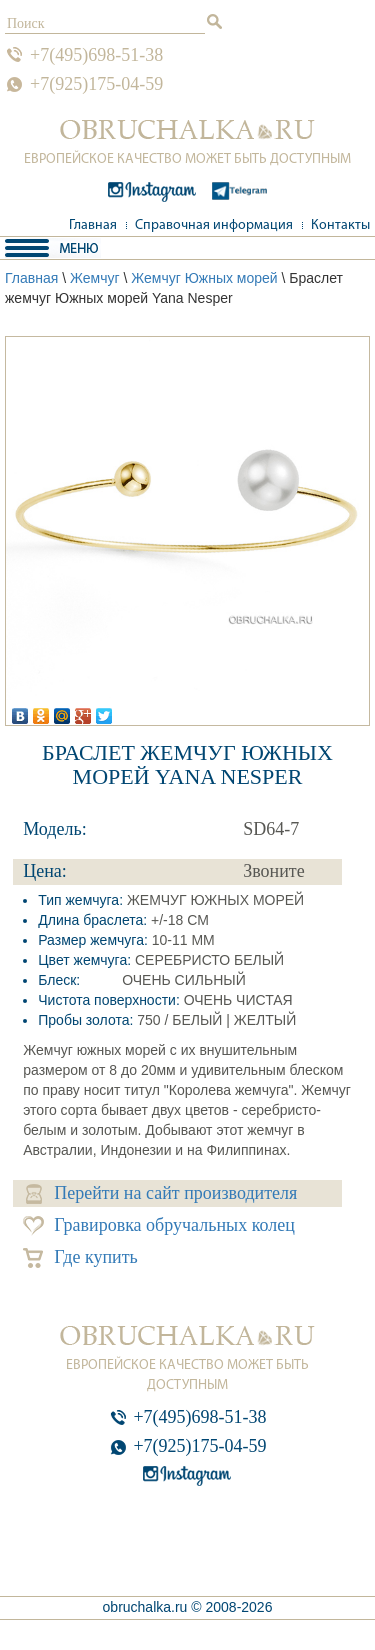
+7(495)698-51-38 (96, 55)
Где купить (80, 1257)
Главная (93, 225)
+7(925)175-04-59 (96, 84)
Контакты (340, 225)
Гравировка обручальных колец (159, 1225)
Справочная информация (214, 225)
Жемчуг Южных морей (204, 278)
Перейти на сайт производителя (161, 1193)
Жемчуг (95, 278)
